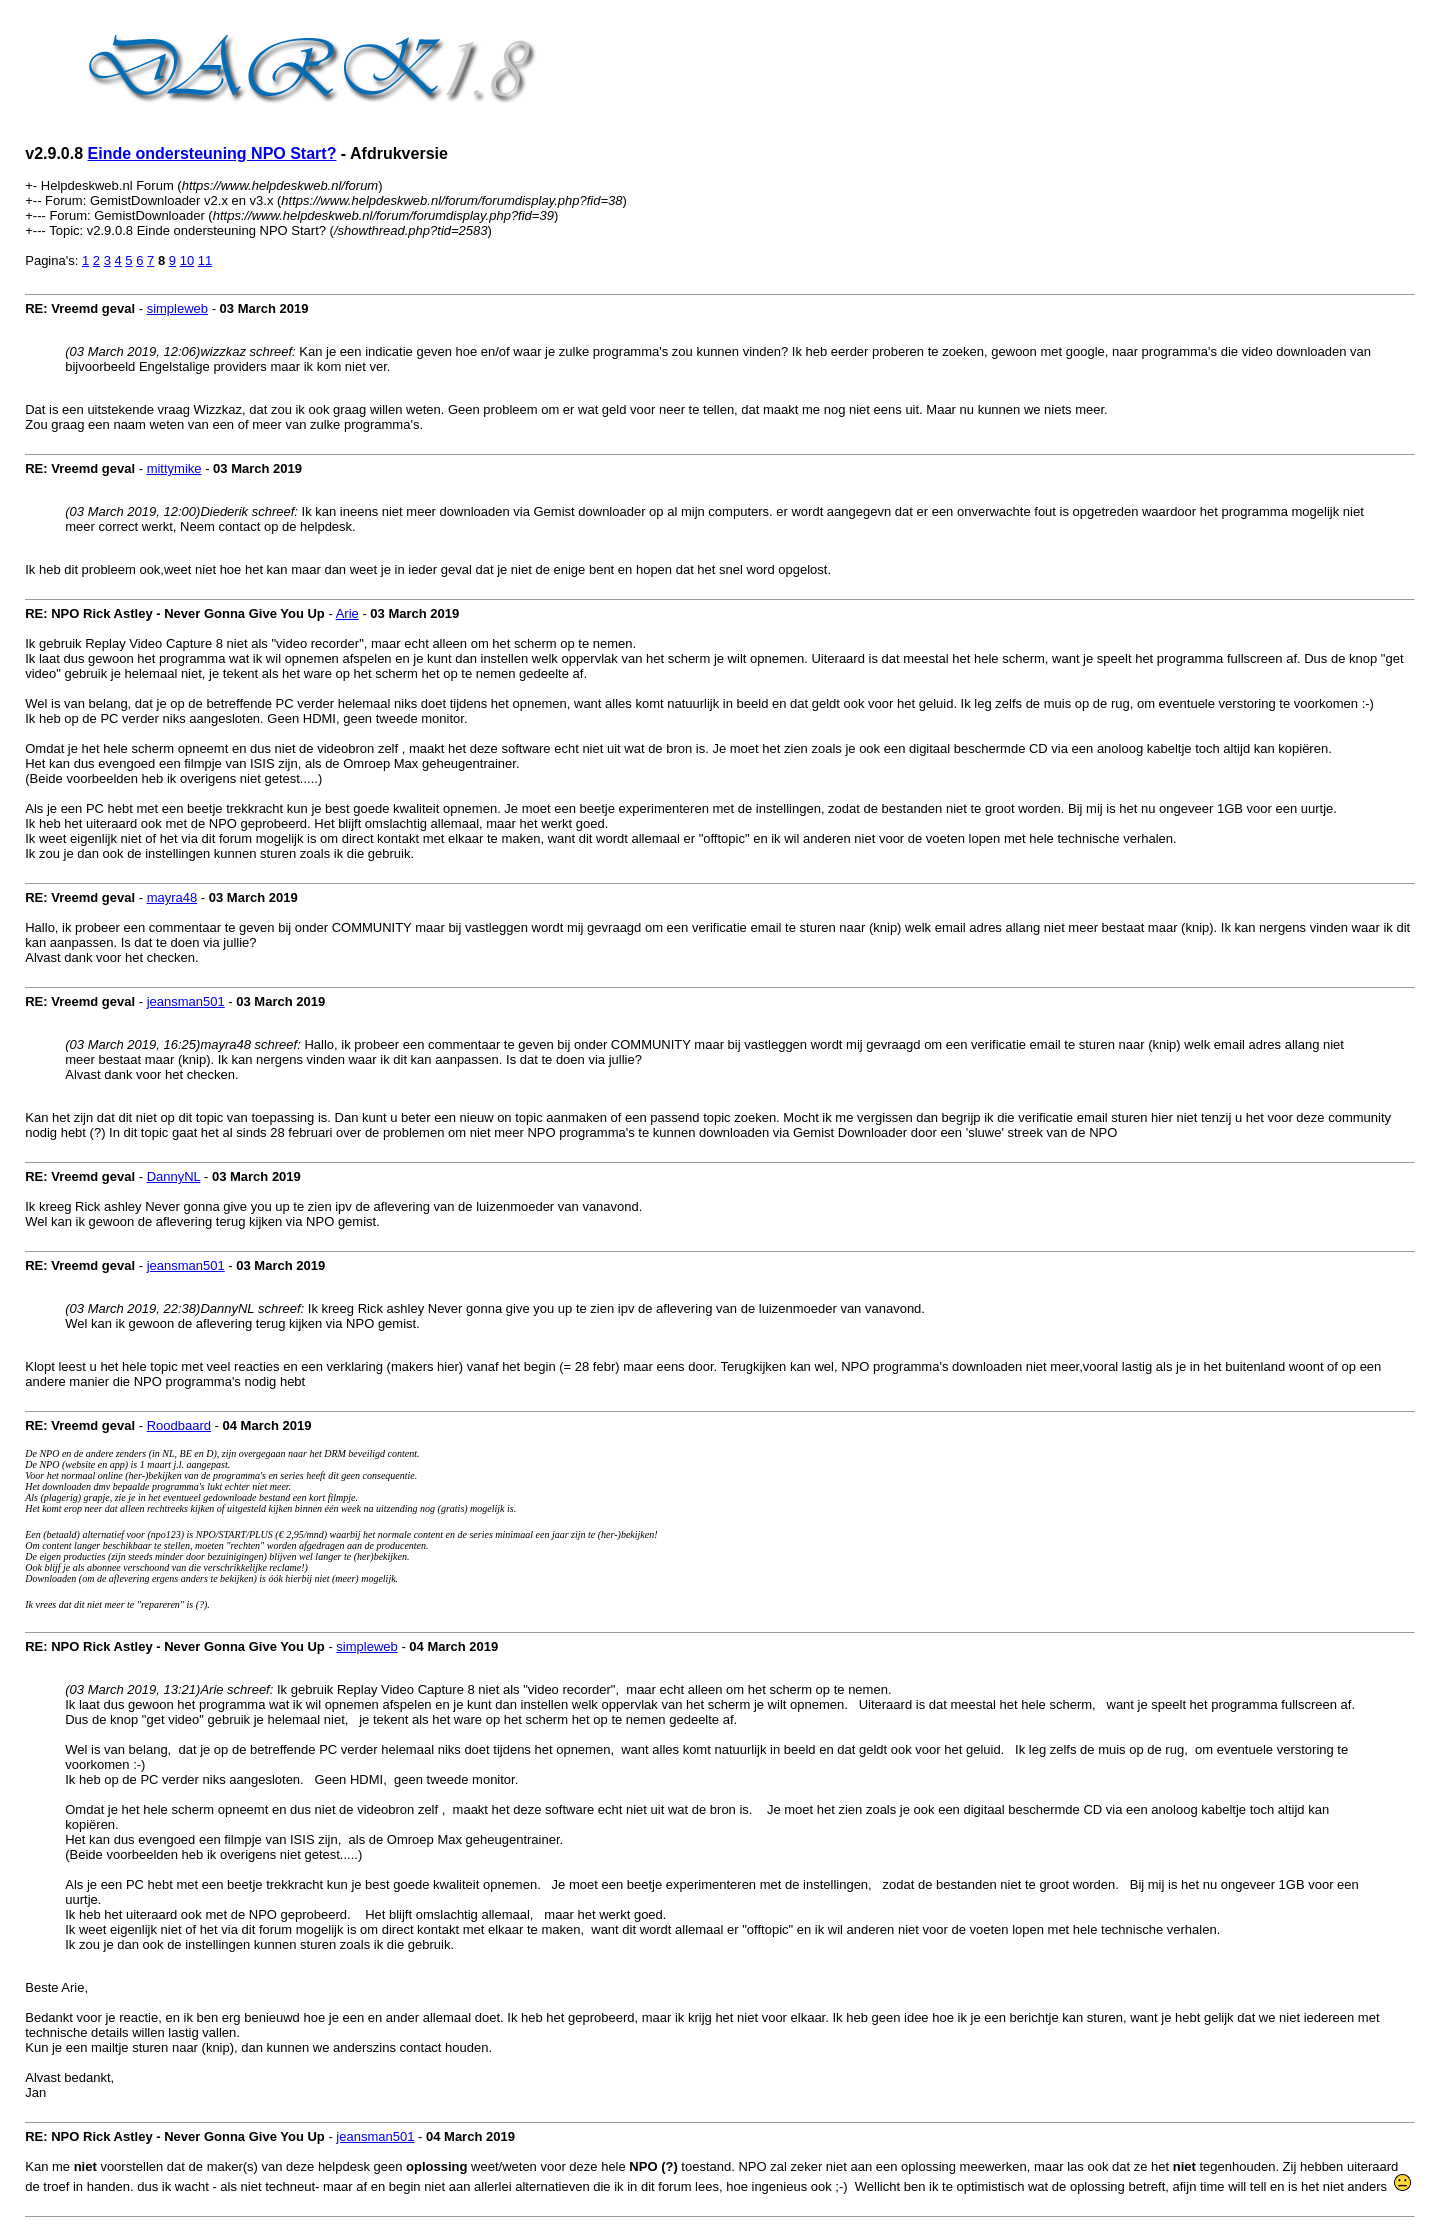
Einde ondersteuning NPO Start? (212, 153)
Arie (347, 613)
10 (187, 260)
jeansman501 (186, 1001)
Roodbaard (179, 1425)
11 (205, 260)
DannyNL (174, 1176)
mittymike (174, 468)
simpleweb (177, 308)
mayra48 (172, 897)
